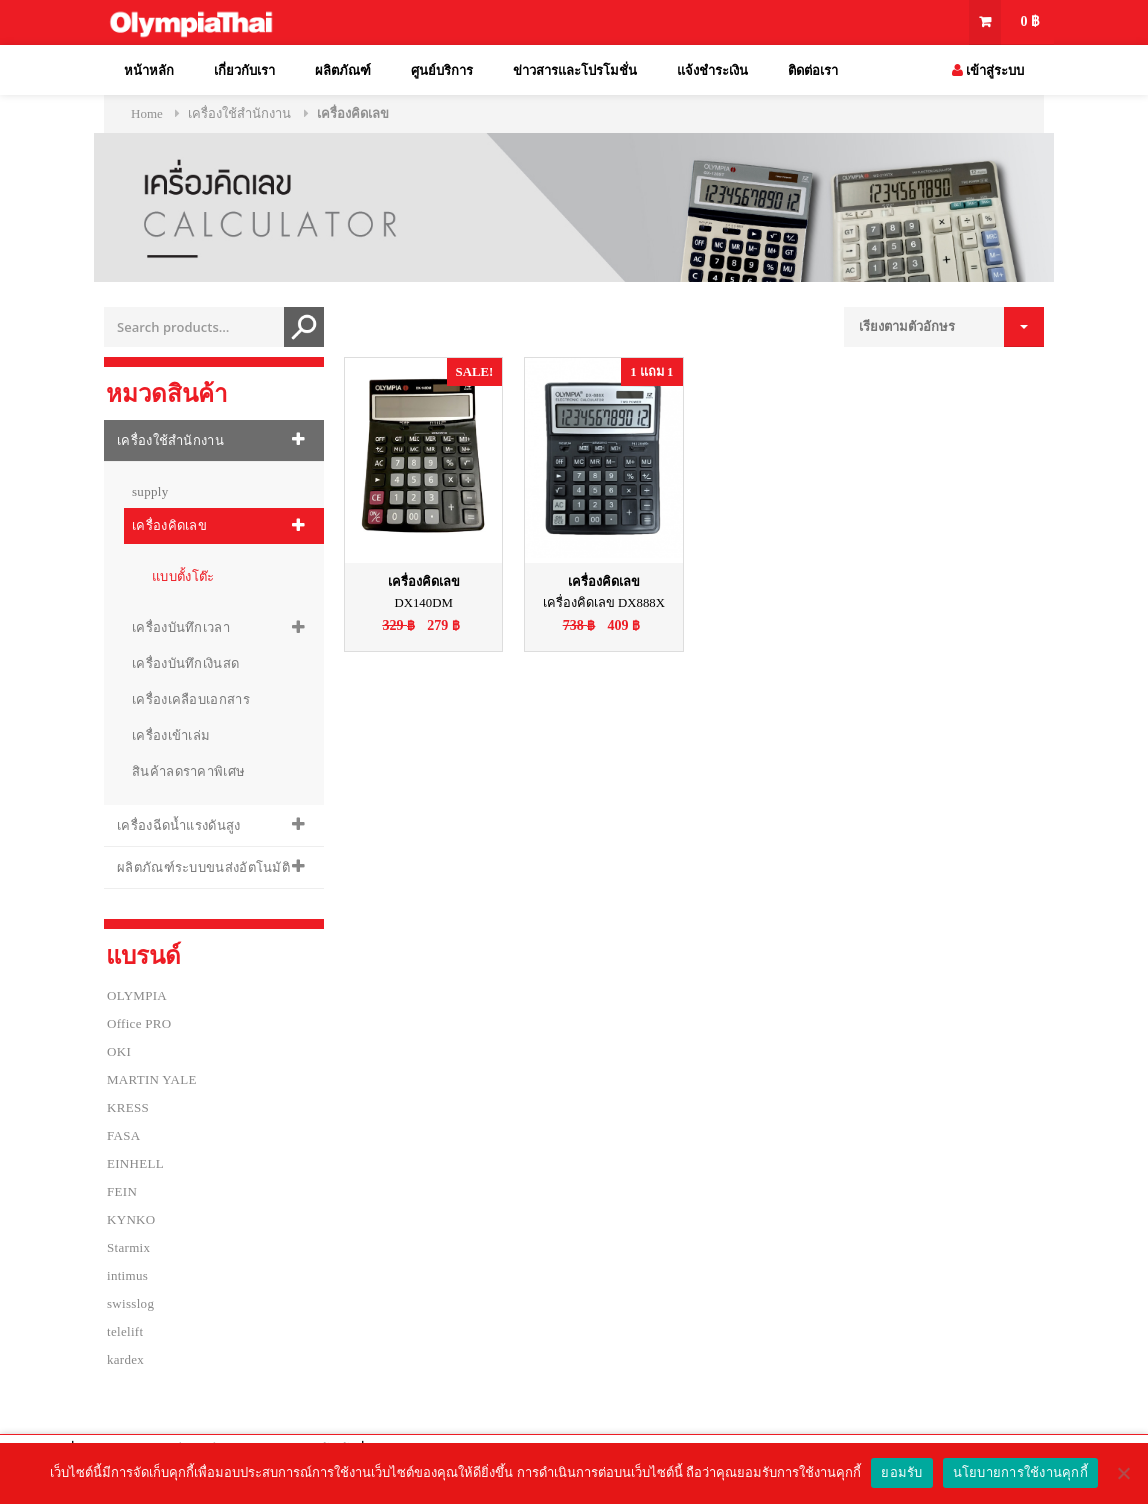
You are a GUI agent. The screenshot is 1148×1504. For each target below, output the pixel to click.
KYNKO (131, 1219)
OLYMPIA (137, 995)
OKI (119, 1051)
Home (147, 113)
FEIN (122, 1191)
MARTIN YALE (152, 1079)
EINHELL (135, 1163)
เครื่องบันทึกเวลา (181, 627)
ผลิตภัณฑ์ (343, 70)
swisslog (130, 1303)
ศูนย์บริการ (442, 70)
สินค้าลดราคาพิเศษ (188, 771)
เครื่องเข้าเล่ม (171, 735)
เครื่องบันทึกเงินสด (185, 663)
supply (150, 491)
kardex (125, 1359)
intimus (127, 1275)
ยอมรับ (901, 1472)
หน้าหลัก (149, 70)
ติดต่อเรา (813, 70)
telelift (125, 1331)
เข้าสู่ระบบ (988, 70)
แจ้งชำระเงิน (712, 70)
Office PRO (139, 1023)
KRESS (128, 1107)
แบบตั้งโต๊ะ (183, 576)
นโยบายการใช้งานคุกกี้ (1020, 1472)
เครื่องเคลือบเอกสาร (191, 699)
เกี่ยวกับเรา (244, 70)
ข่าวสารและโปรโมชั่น (575, 70)
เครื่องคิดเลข (169, 525)
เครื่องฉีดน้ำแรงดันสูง (179, 825)
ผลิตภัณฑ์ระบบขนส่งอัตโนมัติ (203, 867)
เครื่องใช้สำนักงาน (239, 113)
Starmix (128, 1247)
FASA (123, 1135)
